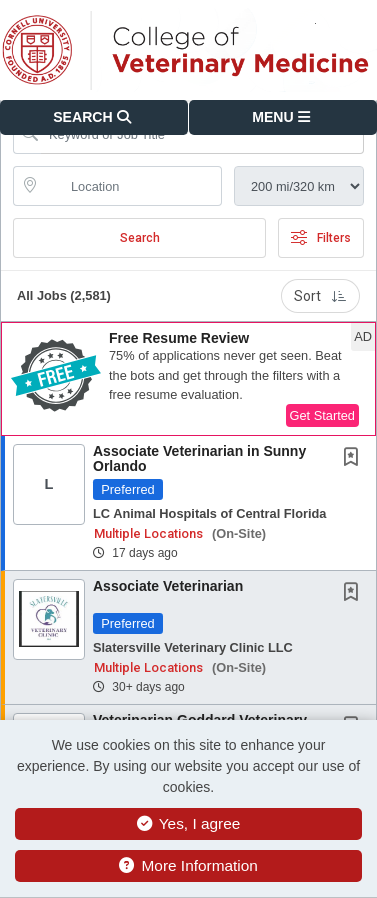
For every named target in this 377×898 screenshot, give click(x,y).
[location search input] (131, 186)
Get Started (322, 415)
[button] (283, 117)
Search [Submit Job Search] (140, 238)
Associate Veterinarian (168, 586)
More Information (188, 865)
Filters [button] (321, 238)
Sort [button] (320, 296)
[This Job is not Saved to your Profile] (355, 459)
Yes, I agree (189, 823)
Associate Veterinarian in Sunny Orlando (199, 458)
